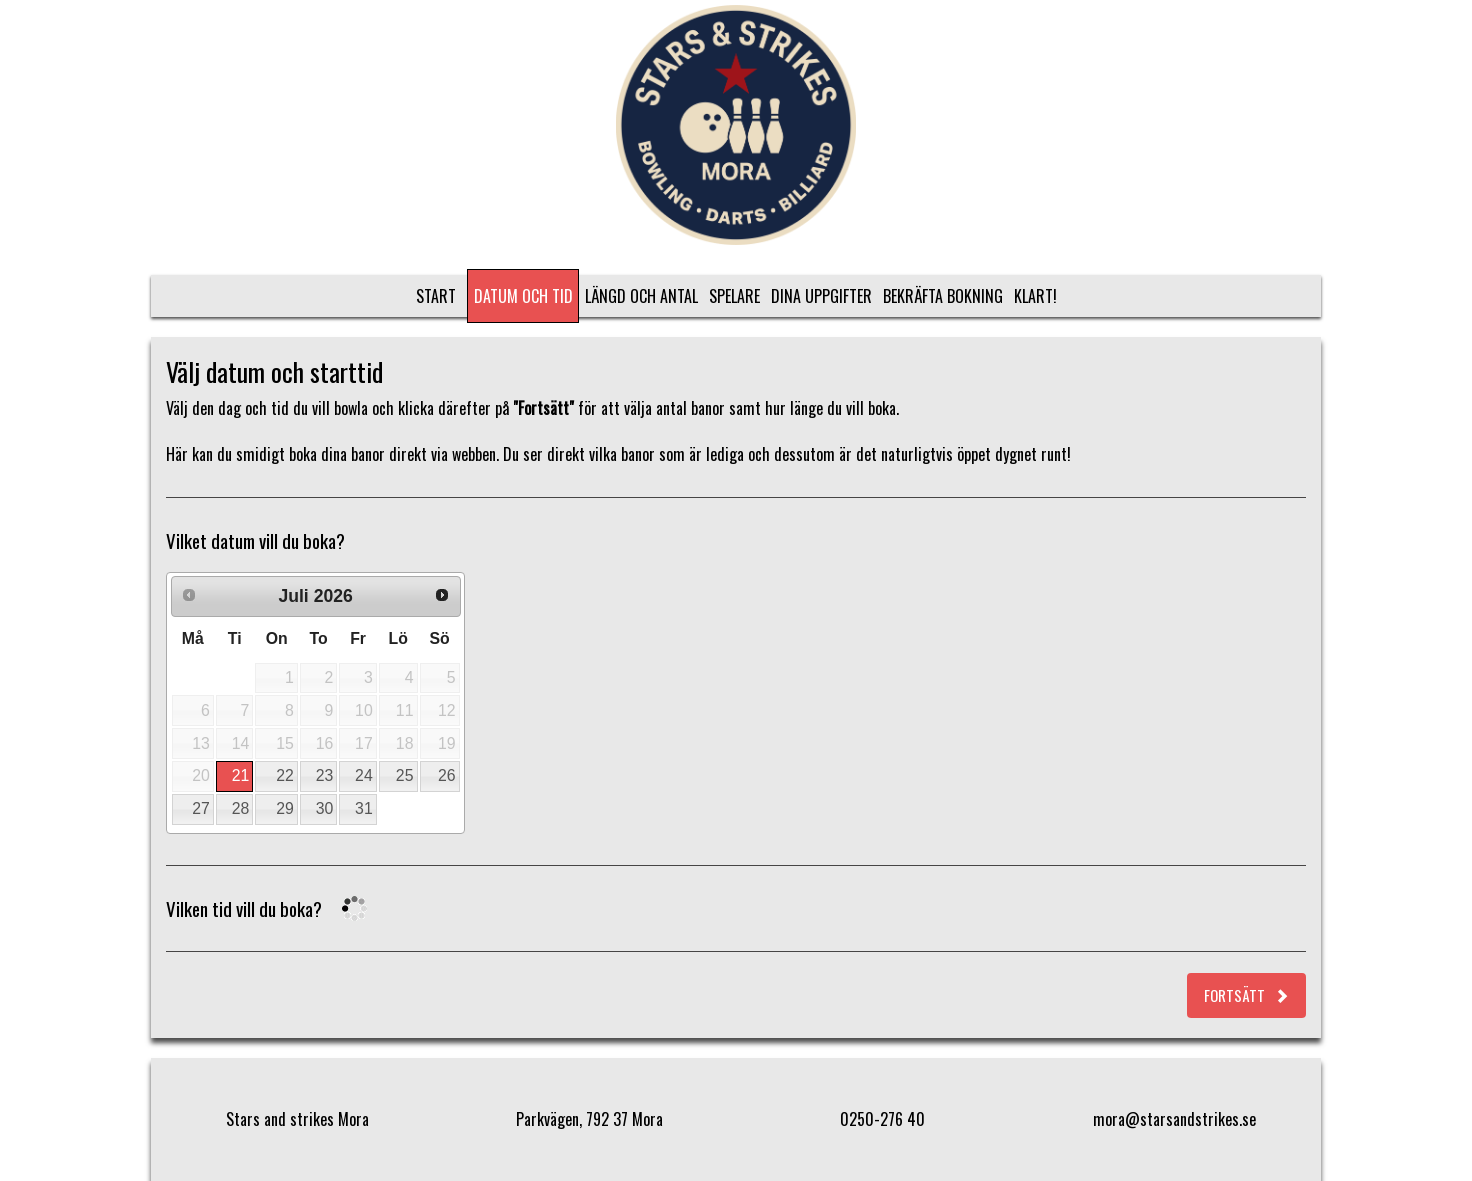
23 (325, 775)
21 (241, 775)
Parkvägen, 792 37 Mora (589, 1119)
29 (285, 808)
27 (201, 808)
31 (364, 808)
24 (364, 775)
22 (285, 775)
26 (447, 775)
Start (436, 296)
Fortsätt (1246, 995)
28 (241, 808)
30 (325, 808)
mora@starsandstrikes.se (1174, 1119)
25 (405, 775)
